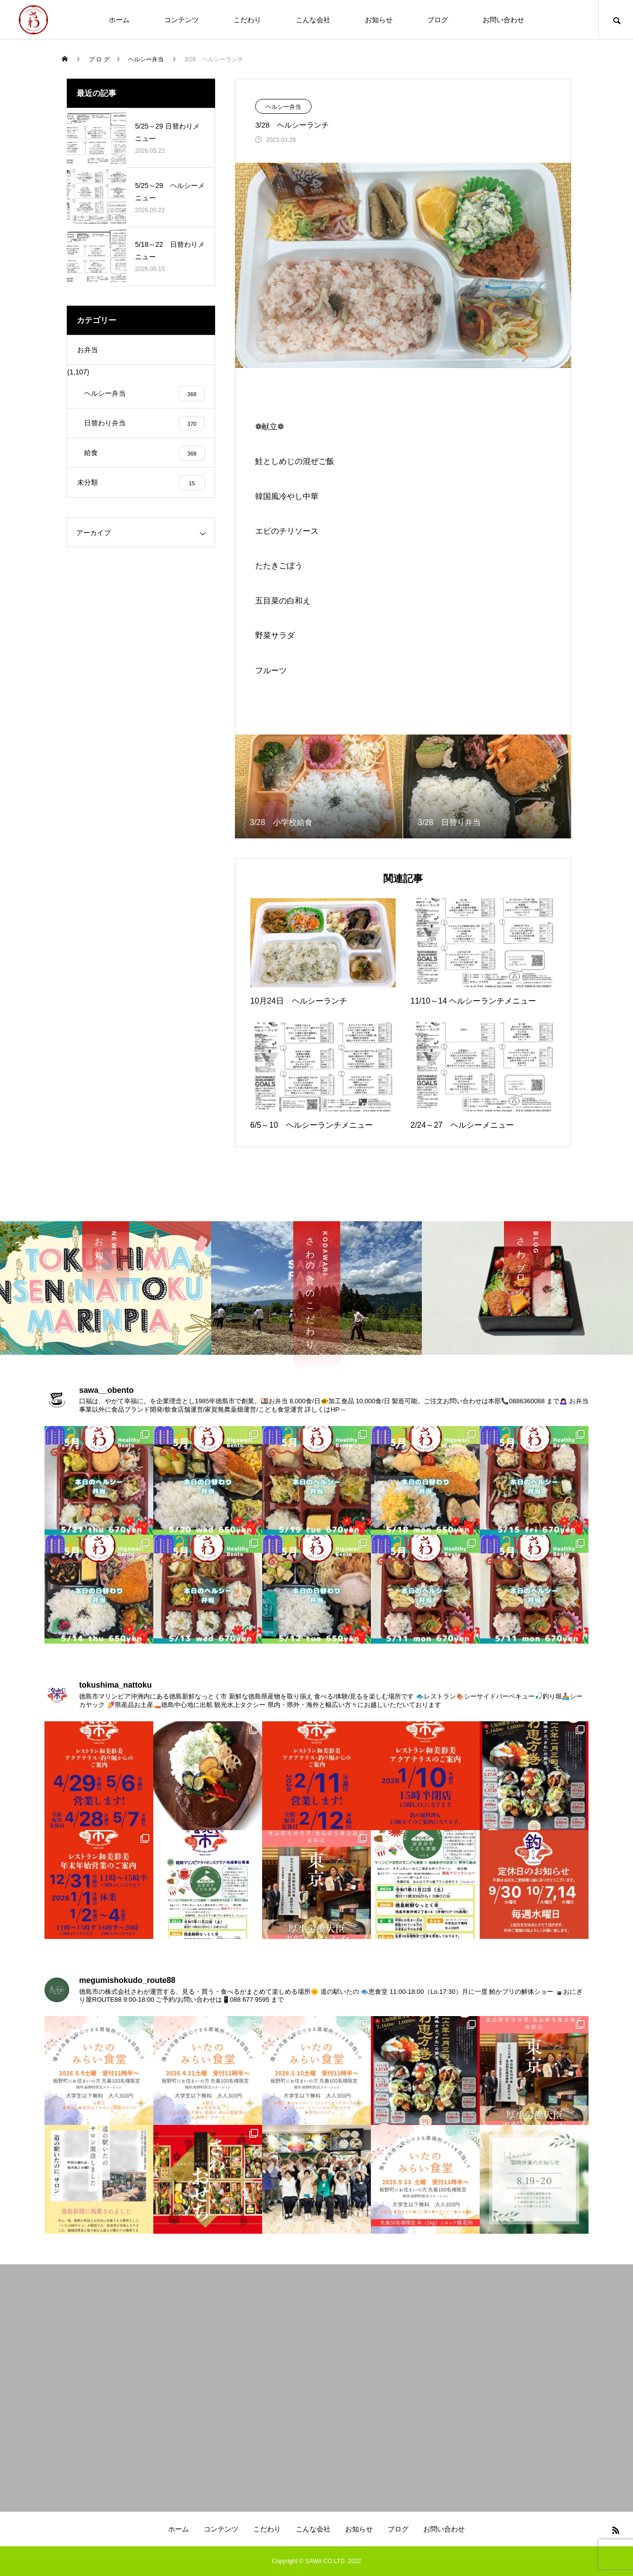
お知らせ (379, 20)
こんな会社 (313, 20)
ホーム (119, 20)
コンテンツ (181, 20)
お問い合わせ (503, 20)
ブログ (437, 20)
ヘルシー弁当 (283, 106)
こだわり (247, 20)
